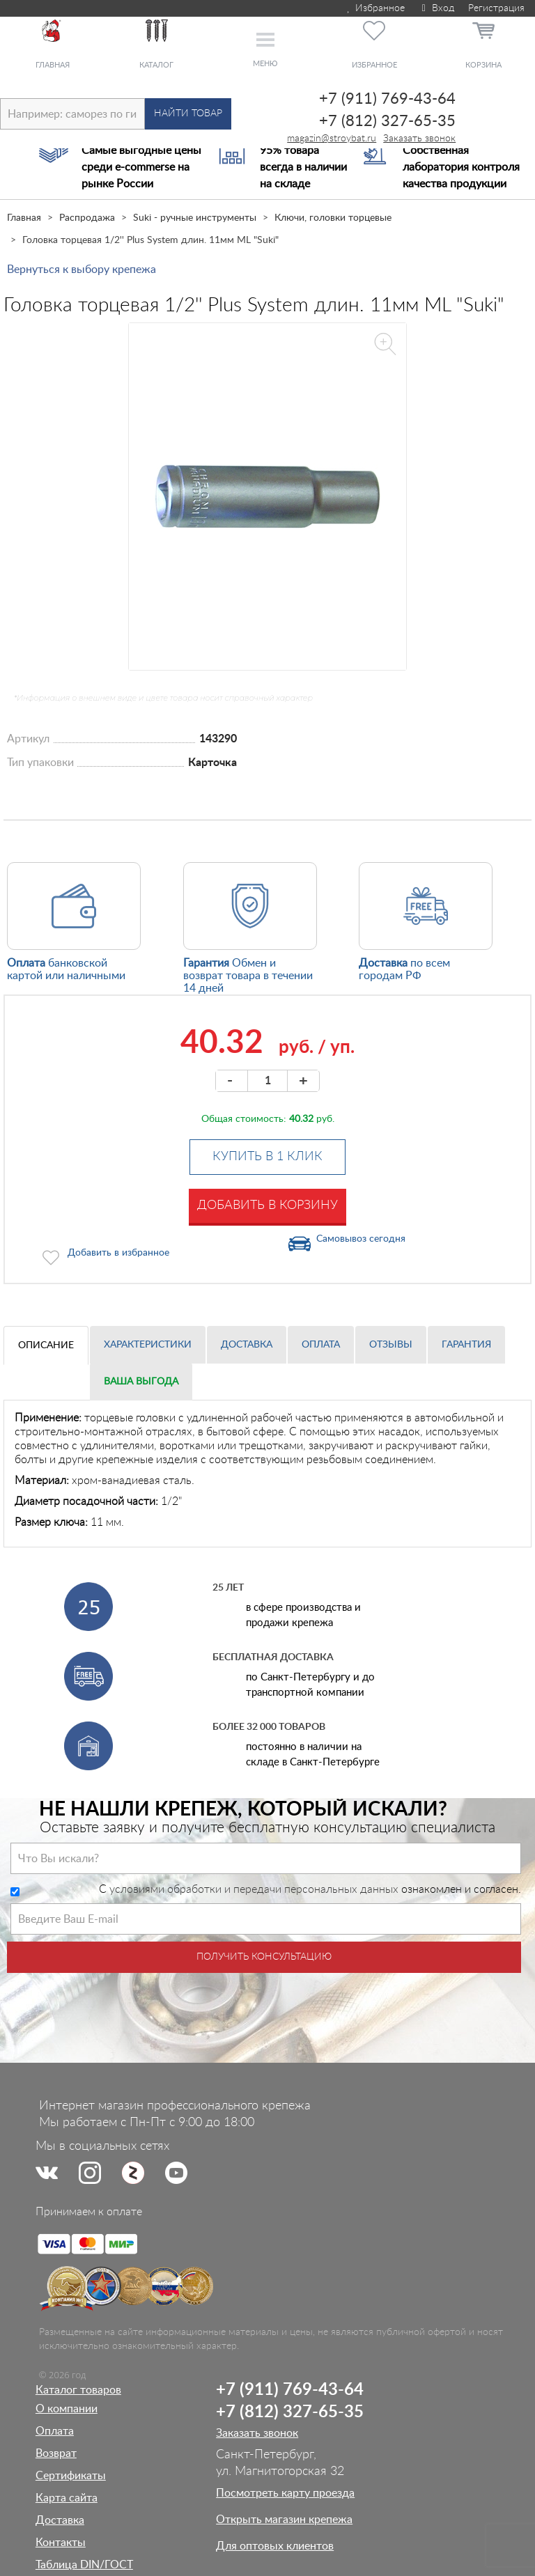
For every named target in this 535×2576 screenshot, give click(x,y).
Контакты (61, 2542)
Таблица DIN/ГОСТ (84, 2564)
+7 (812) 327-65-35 (387, 121)
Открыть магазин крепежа (284, 2519)
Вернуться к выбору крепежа (81, 269)
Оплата (321, 1345)
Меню (265, 64)
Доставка (246, 1345)
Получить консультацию (264, 1957)
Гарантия (466, 1345)
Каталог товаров (78, 2390)
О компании (67, 2408)
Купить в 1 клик (267, 1156)
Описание (46, 1345)
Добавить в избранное (118, 1253)
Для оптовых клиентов (275, 2546)
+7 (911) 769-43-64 (387, 99)
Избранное (375, 8)
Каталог (156, 65)
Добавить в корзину (267, 1205)
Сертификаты (71, 2475)
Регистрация (496, 8)
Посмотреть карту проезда (285, 2493)
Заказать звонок (419, 138)
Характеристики (148, 1345)
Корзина (483, 65)
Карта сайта (67, 2498)
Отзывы (390, 1345)
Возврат (56, 2453)
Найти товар (188, 113)
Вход (436, 8)
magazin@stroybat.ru (331, 138)
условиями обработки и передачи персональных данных (253, 1889)
